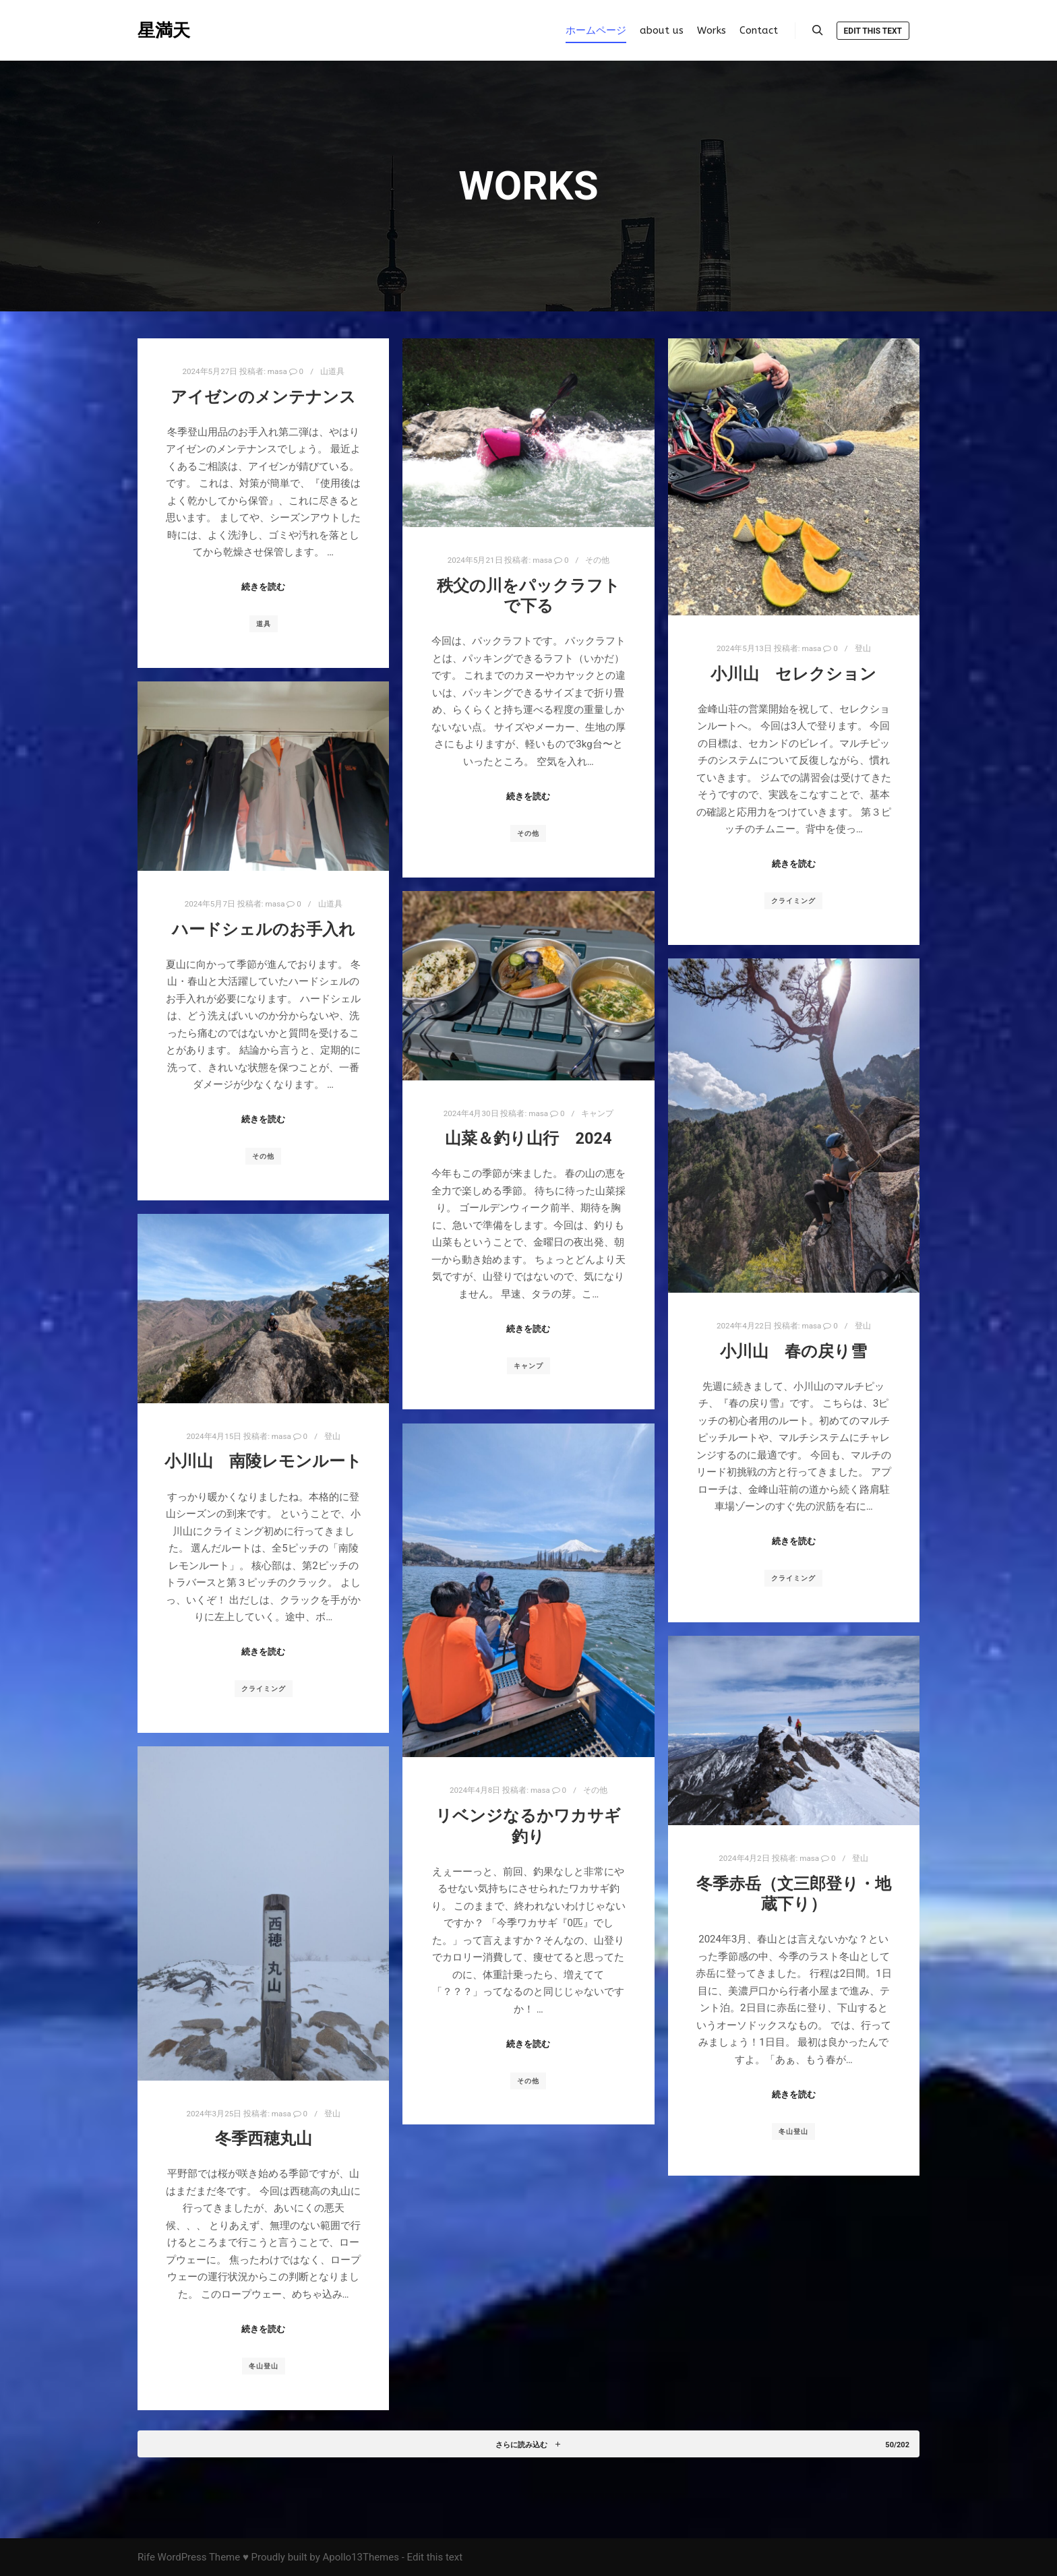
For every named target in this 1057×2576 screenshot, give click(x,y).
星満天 (164, 30)
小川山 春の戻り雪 (793, 1351)
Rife (146, 2557)
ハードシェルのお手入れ (263, 929)
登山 (863, 648)
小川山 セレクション (793, 674)
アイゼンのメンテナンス (263, 397)
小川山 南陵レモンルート (263, 1461)
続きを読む (263, 587)
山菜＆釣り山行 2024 (528, 1138)
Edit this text (873, 31)
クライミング (793, 900)
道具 (263, 623)
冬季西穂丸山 (263, 2138)
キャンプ (597, 1113)
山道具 (332, 371)
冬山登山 (793, 2131)
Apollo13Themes (360, 2557)
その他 (597, 560)
